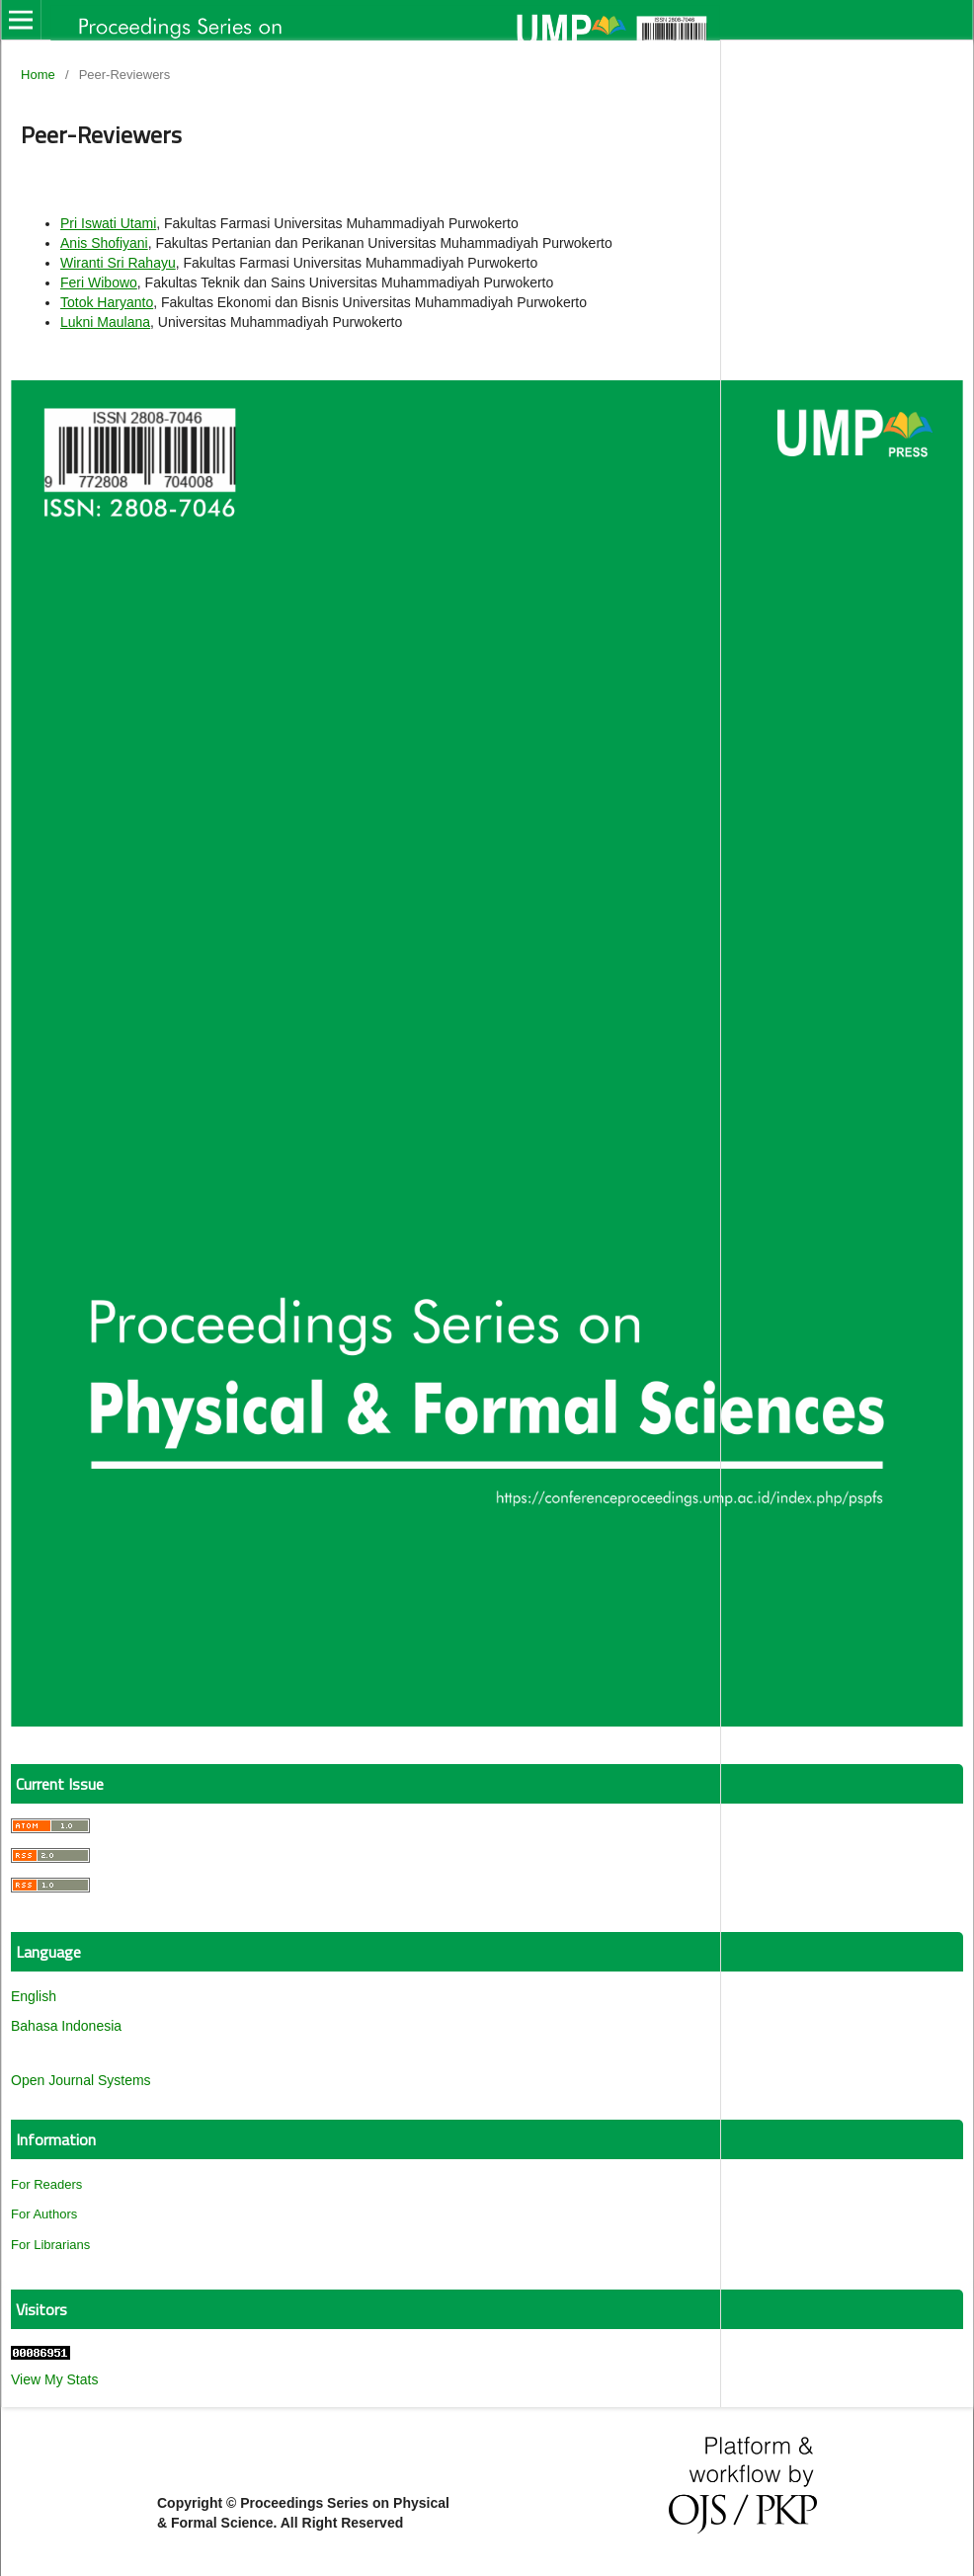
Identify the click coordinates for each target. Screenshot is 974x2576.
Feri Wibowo (98, 282)
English (33, 1996)
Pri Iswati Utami (108, 223)
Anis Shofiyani (104, 243)
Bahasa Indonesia (66, 2026)
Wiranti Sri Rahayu (118, 263)
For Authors (44, 2214)
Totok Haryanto (106, 302)
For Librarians (50, 2244)
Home (38, 74)
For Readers (46, 2184)
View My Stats (54, 2379)
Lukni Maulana (105, 322)
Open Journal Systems (81, 2080)
